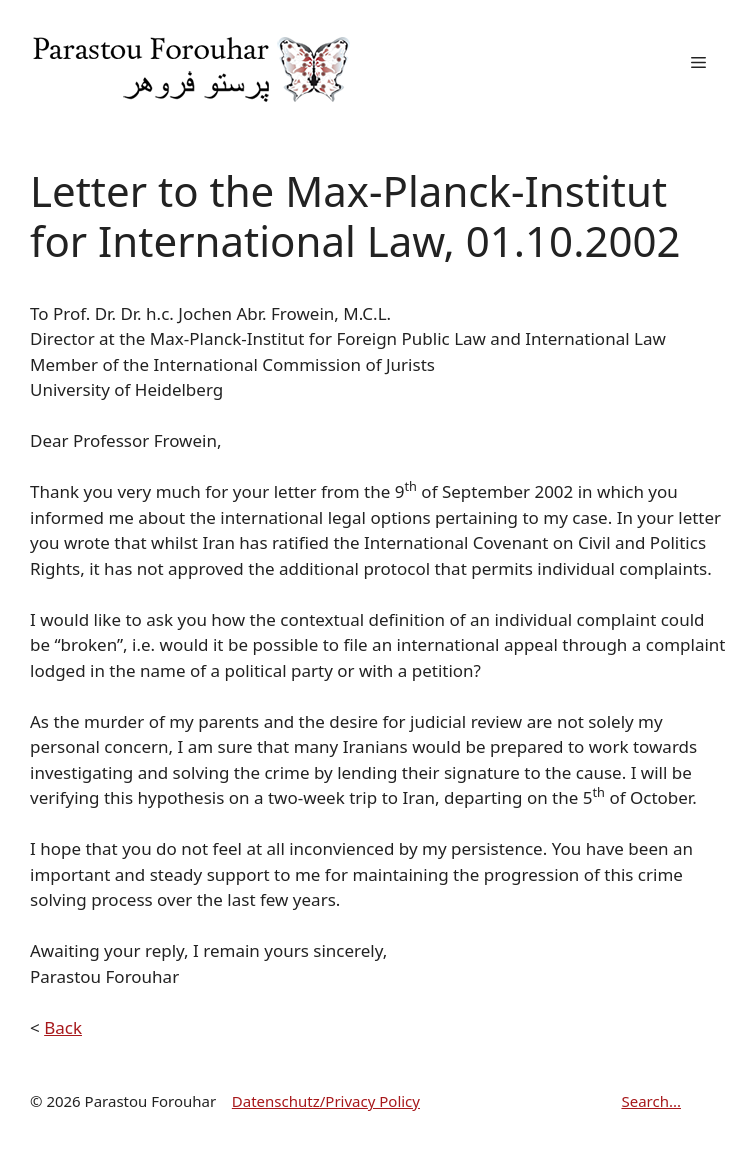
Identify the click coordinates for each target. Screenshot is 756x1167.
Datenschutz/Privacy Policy (326, 1101)
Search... (651, 1101)
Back (63, 1027)
